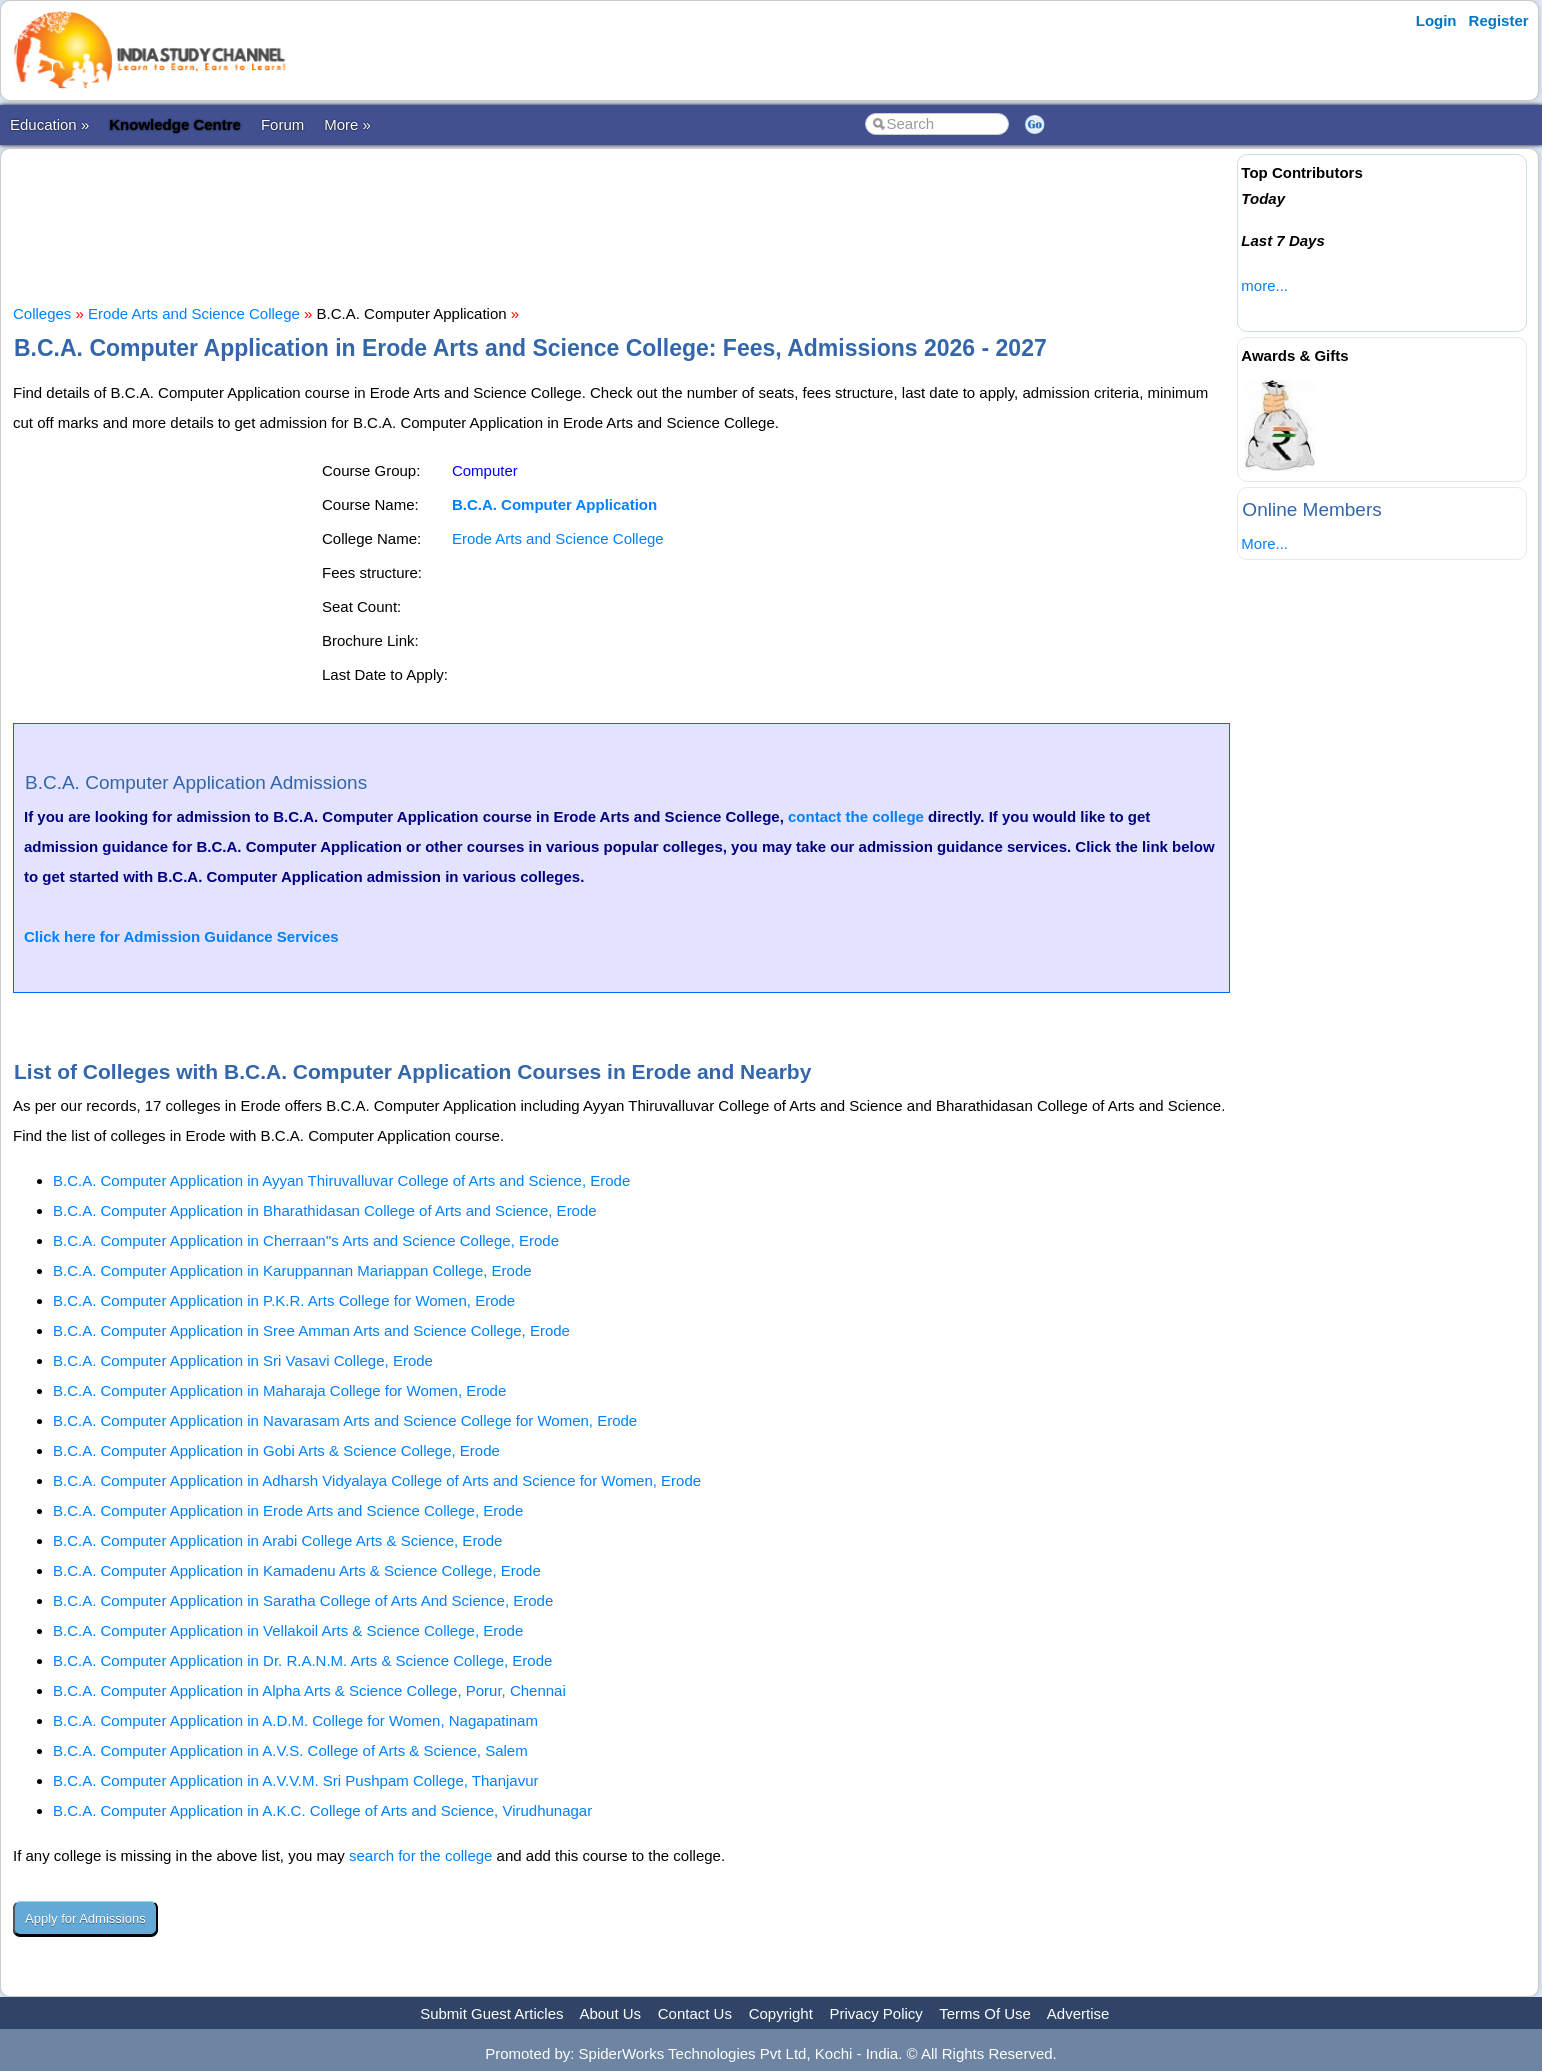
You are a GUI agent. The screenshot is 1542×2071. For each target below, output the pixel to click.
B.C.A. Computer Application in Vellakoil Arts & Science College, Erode (288, 1630)
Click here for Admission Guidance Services (181, 936)
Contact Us (695, 2013)
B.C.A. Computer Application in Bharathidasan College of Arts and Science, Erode (325, 1210)
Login (1436, 20)
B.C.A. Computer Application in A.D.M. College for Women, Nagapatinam (295, 1720)
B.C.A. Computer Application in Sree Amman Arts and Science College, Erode (311, 1330)
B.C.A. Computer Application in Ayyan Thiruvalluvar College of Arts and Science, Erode (341, 1180)
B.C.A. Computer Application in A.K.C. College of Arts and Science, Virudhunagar (322, 1810)
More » (347, 124)
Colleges (42, 313)
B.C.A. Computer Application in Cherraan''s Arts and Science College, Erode (306, 1240)
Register (1499, 20)
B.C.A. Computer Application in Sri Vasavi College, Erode (243, 1360)
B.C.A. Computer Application (554, 504)
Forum (282, 124)
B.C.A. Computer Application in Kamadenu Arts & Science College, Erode (297, 1570)
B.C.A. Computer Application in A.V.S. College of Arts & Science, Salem (290, 1750)
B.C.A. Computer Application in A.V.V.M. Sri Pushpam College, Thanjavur (296, 1780)
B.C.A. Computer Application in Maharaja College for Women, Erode (279, 1390)
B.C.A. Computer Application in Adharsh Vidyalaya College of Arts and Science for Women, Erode (377, 1480)
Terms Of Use (985, 2013)
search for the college (420, 1855)
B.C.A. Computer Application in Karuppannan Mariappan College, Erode (292, 1270)
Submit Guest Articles (491, 2013)
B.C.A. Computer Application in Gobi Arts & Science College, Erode (276, 1450)
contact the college (856, 816)
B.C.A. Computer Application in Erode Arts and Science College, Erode (288, 1510)
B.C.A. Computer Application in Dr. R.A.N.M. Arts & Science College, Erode (302, 1660)
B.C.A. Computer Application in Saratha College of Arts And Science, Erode (303, 1600)
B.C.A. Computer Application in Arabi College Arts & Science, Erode (277, 1540)
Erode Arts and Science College (194, 313)
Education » (49, 124)
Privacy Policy (876, 2013)
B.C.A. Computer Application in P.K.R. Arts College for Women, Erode (284, 1300)
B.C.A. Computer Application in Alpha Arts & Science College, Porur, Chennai (309, 1690)
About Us (610, 2013)
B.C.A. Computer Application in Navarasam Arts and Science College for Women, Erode (345, 1420)
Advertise (1078, 2013)
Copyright (781, 2013)
